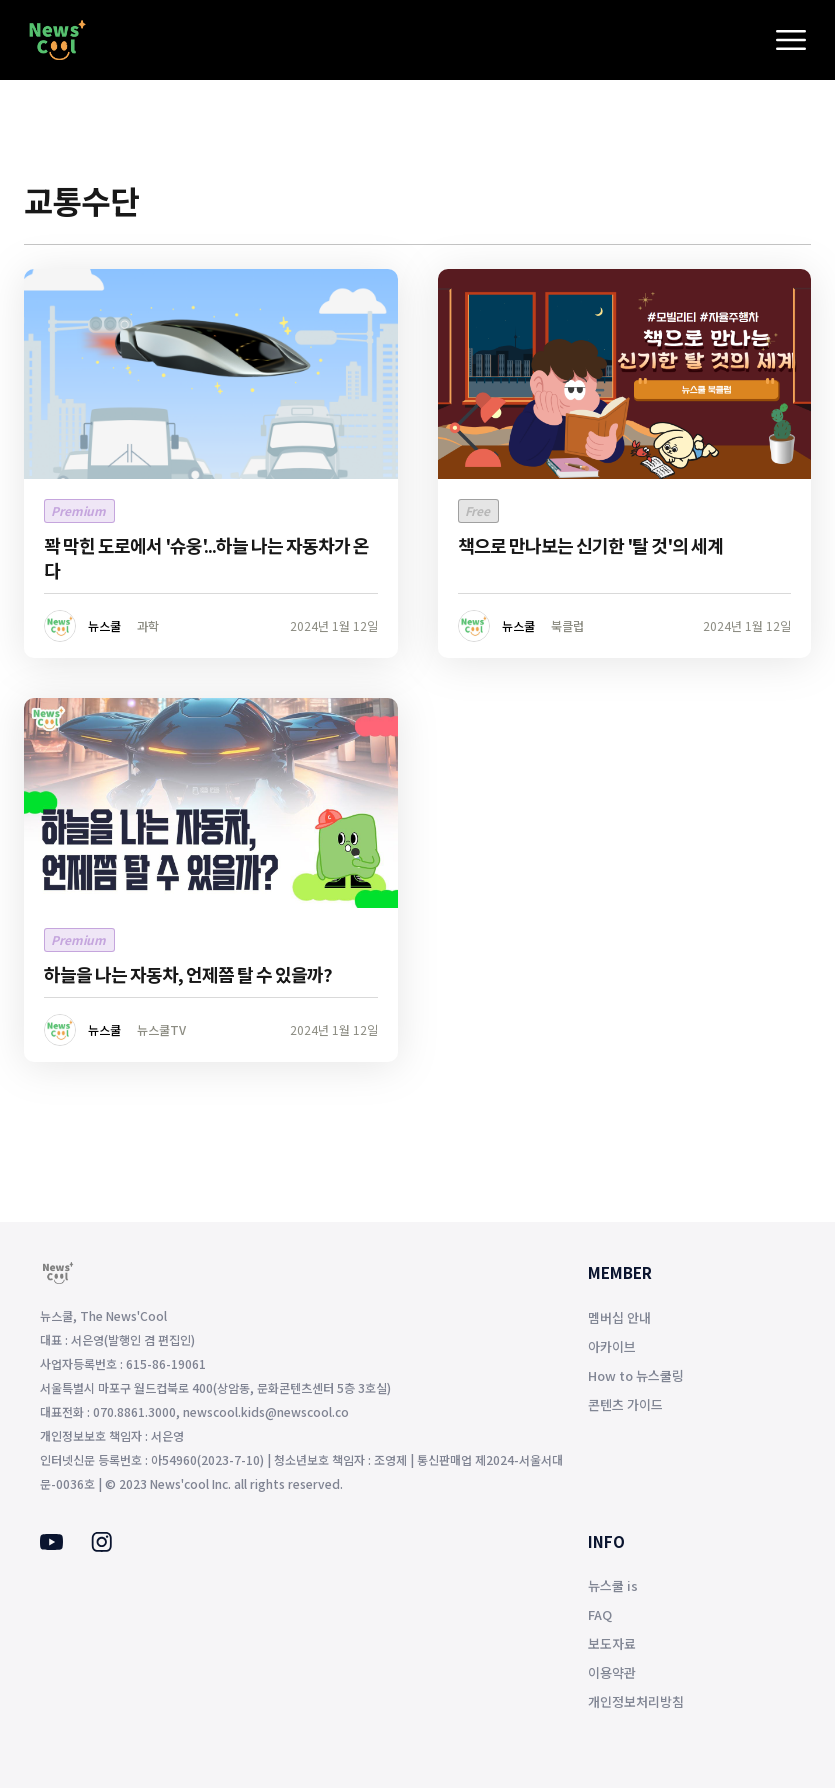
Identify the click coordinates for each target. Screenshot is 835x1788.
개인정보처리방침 (636, 1701)
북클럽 (567, 625)
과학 (148, 625)
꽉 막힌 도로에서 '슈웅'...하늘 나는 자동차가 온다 (206, 557)
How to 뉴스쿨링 (636, 1375)
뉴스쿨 (104, 625)
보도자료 (612, 1643)
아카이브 (612, 1346)
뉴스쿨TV (161, 1029)
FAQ (600, 1614)
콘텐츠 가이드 (625, 1404)
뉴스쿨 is (613, 1585)
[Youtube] (51, 1544)
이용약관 (612, 1672)
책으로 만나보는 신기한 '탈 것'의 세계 (590, 545)
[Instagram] (101, 1546)
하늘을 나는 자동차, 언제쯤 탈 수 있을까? (188, 974)
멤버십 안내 (619, 1317)
